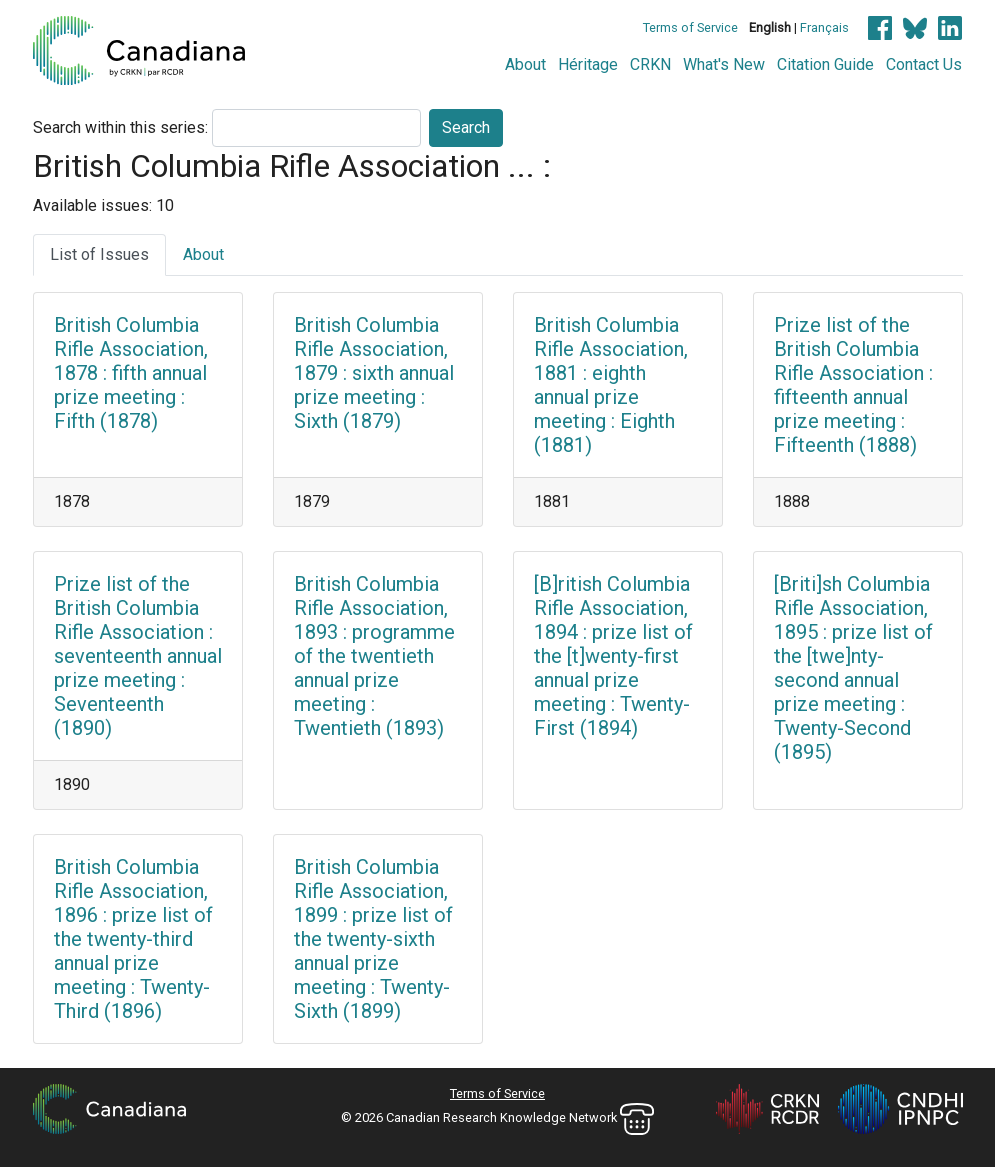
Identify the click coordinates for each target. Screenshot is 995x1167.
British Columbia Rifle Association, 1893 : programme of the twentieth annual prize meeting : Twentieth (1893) (374, 656)
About (525, 64)
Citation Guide (825, 64)
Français (824, 27)
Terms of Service (690, 27)
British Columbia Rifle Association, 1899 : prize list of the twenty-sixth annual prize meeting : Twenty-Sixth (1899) (373, 939)
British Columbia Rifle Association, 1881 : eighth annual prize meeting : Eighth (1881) (611, 385)
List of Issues (99, 254)
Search (466, 127)
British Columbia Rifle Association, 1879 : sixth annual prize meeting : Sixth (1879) (374, 373)
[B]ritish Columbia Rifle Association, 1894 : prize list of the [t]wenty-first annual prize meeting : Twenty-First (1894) (613, 656)
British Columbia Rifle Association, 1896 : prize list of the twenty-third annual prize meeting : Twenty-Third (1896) (133, 939)
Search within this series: (120, 127)
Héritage (588, 64)
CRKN (650, 64)
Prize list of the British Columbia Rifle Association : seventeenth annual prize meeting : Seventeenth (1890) (138, 656)
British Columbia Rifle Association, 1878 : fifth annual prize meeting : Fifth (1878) (131, 373)
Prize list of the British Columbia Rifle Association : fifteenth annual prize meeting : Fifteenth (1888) (853, 385)
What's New (724, 64)
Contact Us (924, 64)
